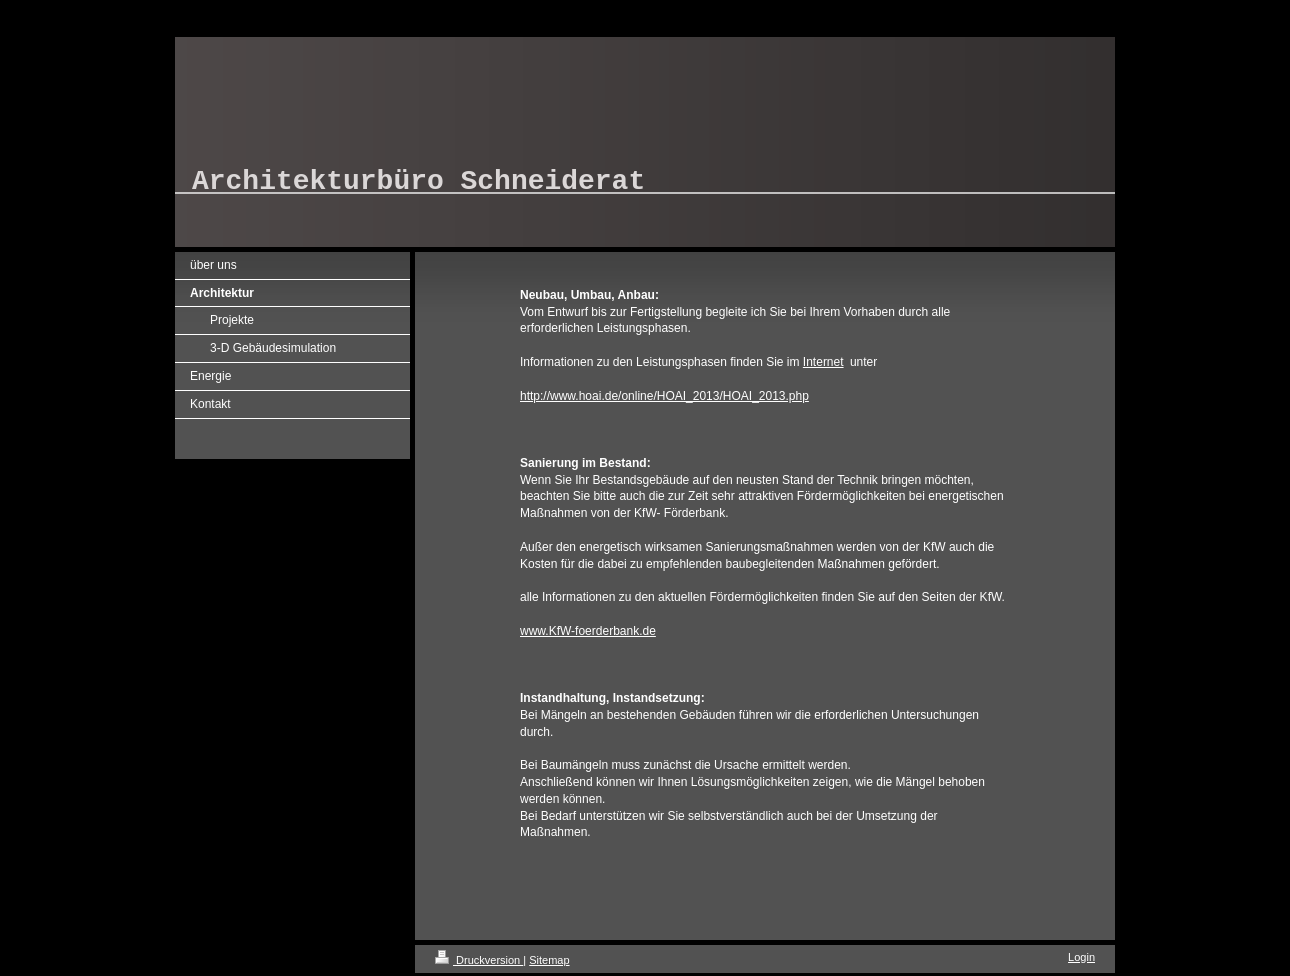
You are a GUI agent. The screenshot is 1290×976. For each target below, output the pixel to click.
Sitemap (549, 960)
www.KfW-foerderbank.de (588, 631)
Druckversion (479, 960)
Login (1081, 957)
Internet (823, 362)
